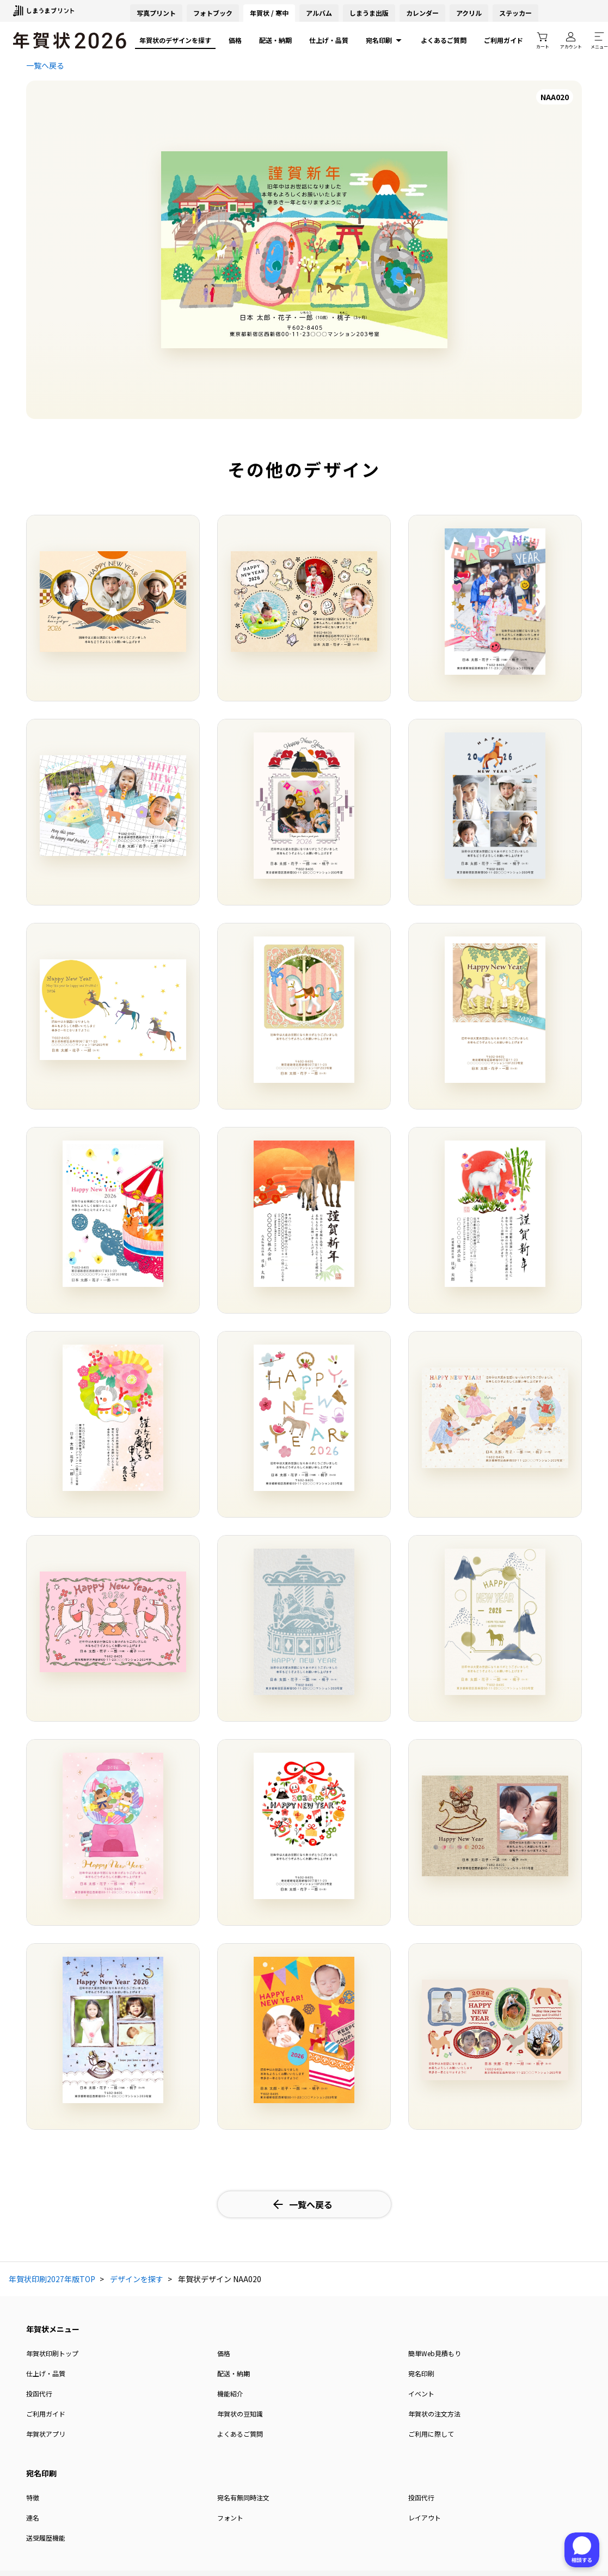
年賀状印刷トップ (52, 2353)
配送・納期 (275, 40)
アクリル (469, 12)
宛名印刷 (384, 40)
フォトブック (212, 12)
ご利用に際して (431, 2433)
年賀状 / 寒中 (269, 12)
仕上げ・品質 (328, 40)
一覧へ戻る (45, 65)
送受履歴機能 (45, 2537)
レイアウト (424, 2517)
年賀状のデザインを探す (175, 40)
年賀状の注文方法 (434, 2413)
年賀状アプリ (45, 2433)
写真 (156, 12)
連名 (32, 2517)
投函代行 (39, 2393)
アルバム (319, 12)
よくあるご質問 (443, 40)
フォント (230, 2517)
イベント (421, 2393)
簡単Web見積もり (434, 2353)
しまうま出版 (369, 12)
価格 (235, 40)
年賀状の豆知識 (240, 2413)
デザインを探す (136, 2278)
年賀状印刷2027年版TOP (52, 2278)
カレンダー (422, 12)
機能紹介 (230, 2393)
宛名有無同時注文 (243, 2497)
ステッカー (515, 12)
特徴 (32, 2497)
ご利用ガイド (503, 40)
